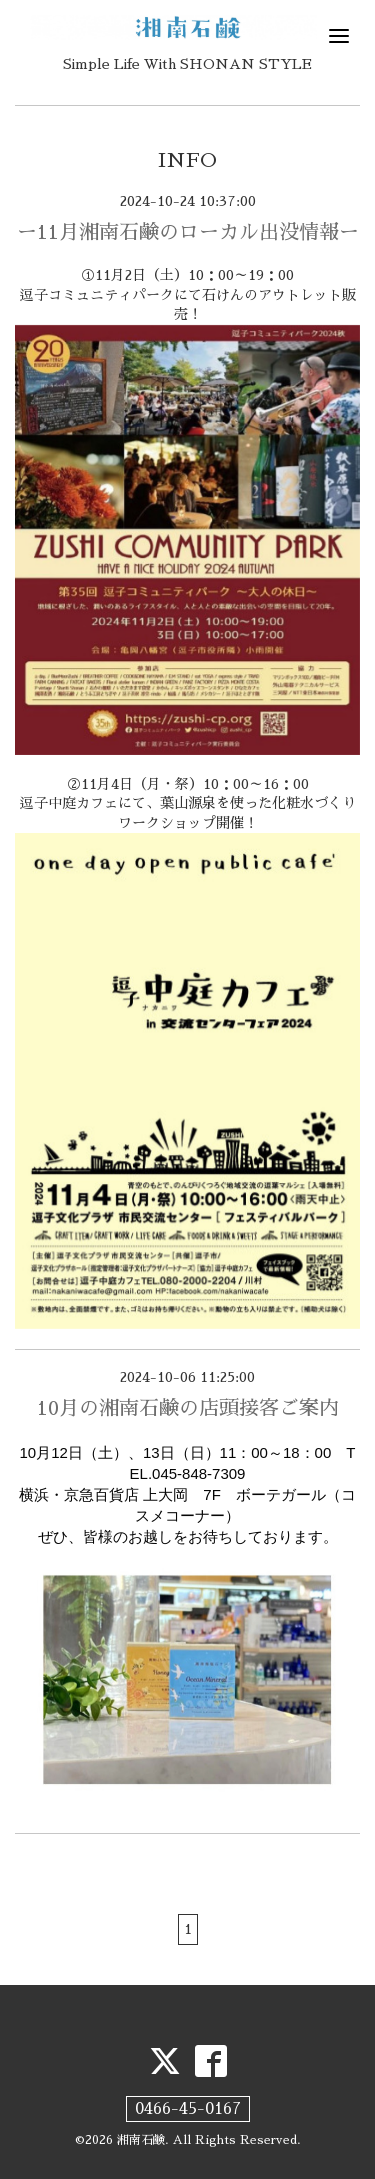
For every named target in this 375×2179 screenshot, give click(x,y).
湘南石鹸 (141, 2140)
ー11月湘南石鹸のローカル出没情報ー (188, 232)
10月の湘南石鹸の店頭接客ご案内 (188, 1408)
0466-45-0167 (188, 2109)
